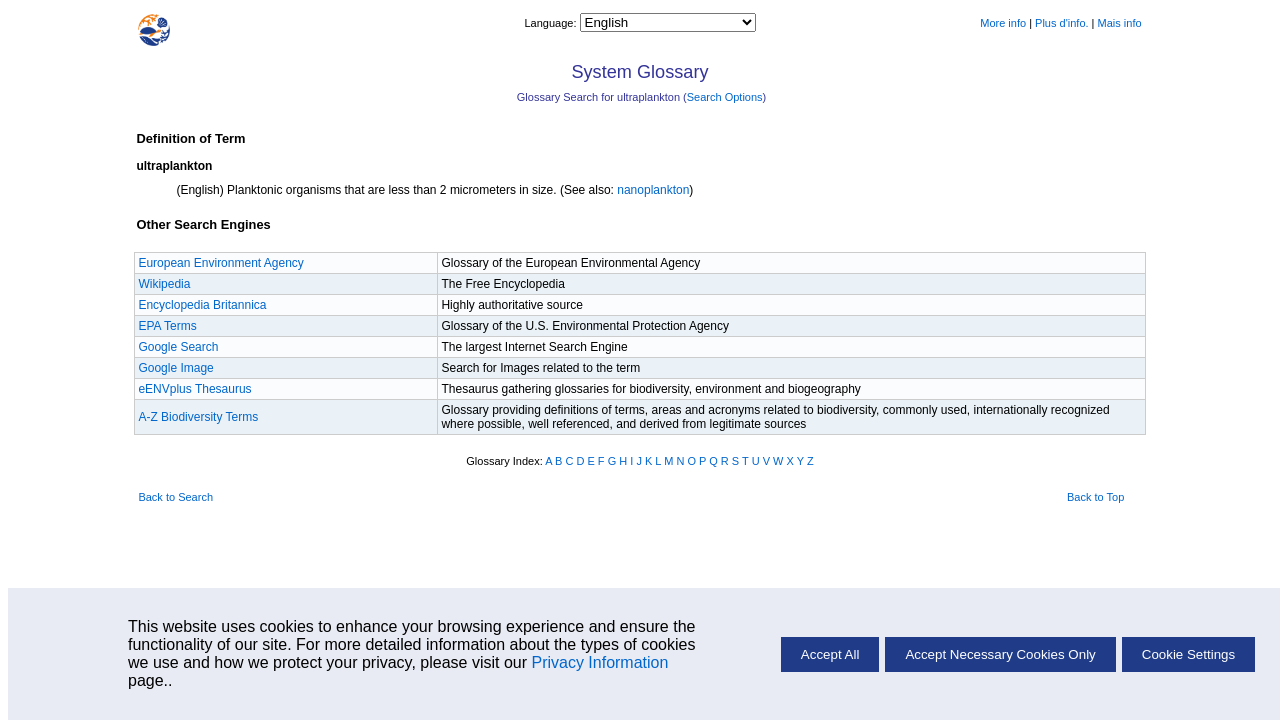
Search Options (725, 97)
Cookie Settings (1188, 654)
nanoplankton (653, 190)
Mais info (1120, 23)
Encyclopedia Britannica (202, 305)
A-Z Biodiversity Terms (198, 417)
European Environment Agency (220, 263)
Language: (551, 23)
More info (1003, 23)
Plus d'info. (1061, 23)
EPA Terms (167, 326)
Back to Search (175, 497)
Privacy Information (599, 662)
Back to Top (1095, 497)
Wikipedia (164, 284)
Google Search (178, 347)
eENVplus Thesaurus (194, 389)
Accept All (830, 654)
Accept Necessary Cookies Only (1000, 654)
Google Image (175, 368)
